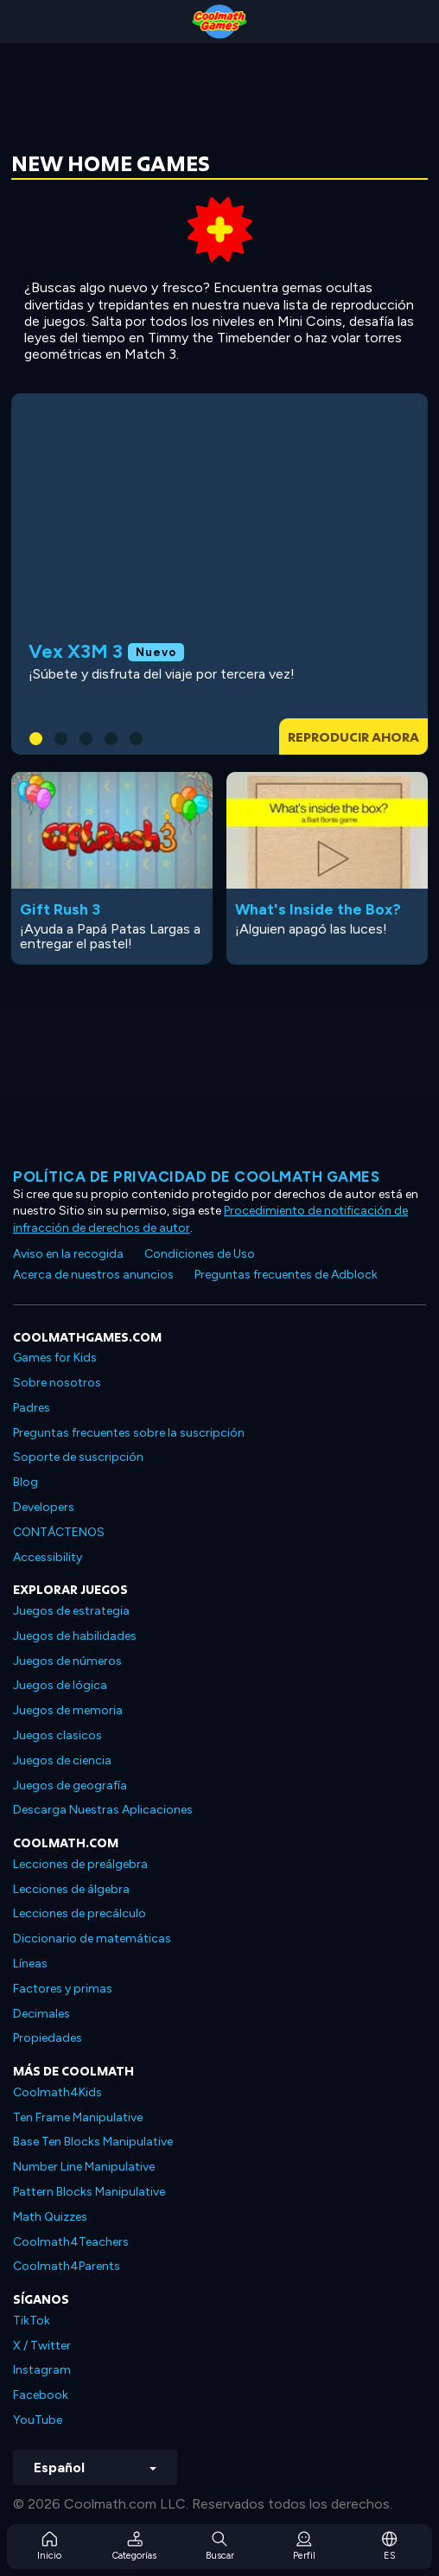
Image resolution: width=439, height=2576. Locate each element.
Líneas (30, 1963)
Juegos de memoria (68, 1710)
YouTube (37, 2420)
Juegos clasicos (57, 1735)
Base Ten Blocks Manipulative (93, 2141)
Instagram (42, 2369)
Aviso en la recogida (68, 1254)
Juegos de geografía (70, 1785)
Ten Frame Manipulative (78, 2117)
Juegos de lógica (60, 1685)
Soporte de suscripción (78, 1457)
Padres (31, 1407)
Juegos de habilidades (75, 1636)
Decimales (41, 2013)
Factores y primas (62, 1988)
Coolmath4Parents (66, 2266)
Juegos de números (67, 1661)
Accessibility (47, 1557)
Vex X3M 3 (76, 651)
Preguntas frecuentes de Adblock (286, 1274)
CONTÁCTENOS (59, 1532)
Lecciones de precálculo (79, 1913)
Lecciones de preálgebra (80, 1864)
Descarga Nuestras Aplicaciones (103, 1809)
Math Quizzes (50, 2216)
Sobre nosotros (57, 1382)
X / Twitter (42, 2345)
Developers (43, 1507)
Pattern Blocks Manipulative (89, 2191)
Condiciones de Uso (199, 1254)
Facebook (40, 2395)
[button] (35, 738)
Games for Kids (55, 1357)
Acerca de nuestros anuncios (93, 1274)
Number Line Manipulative (84, 2166)
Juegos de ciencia (62, 1760)
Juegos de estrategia (71, 1611)
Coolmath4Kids (57, 2092)
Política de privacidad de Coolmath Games (196, 1176)
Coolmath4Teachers (71, 2242)
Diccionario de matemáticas (92, 1938)
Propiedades (47, 2038)
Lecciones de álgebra (71, 1889)
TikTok (31, 2320)
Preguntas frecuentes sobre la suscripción (129, 1432)
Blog (25, 1482)
